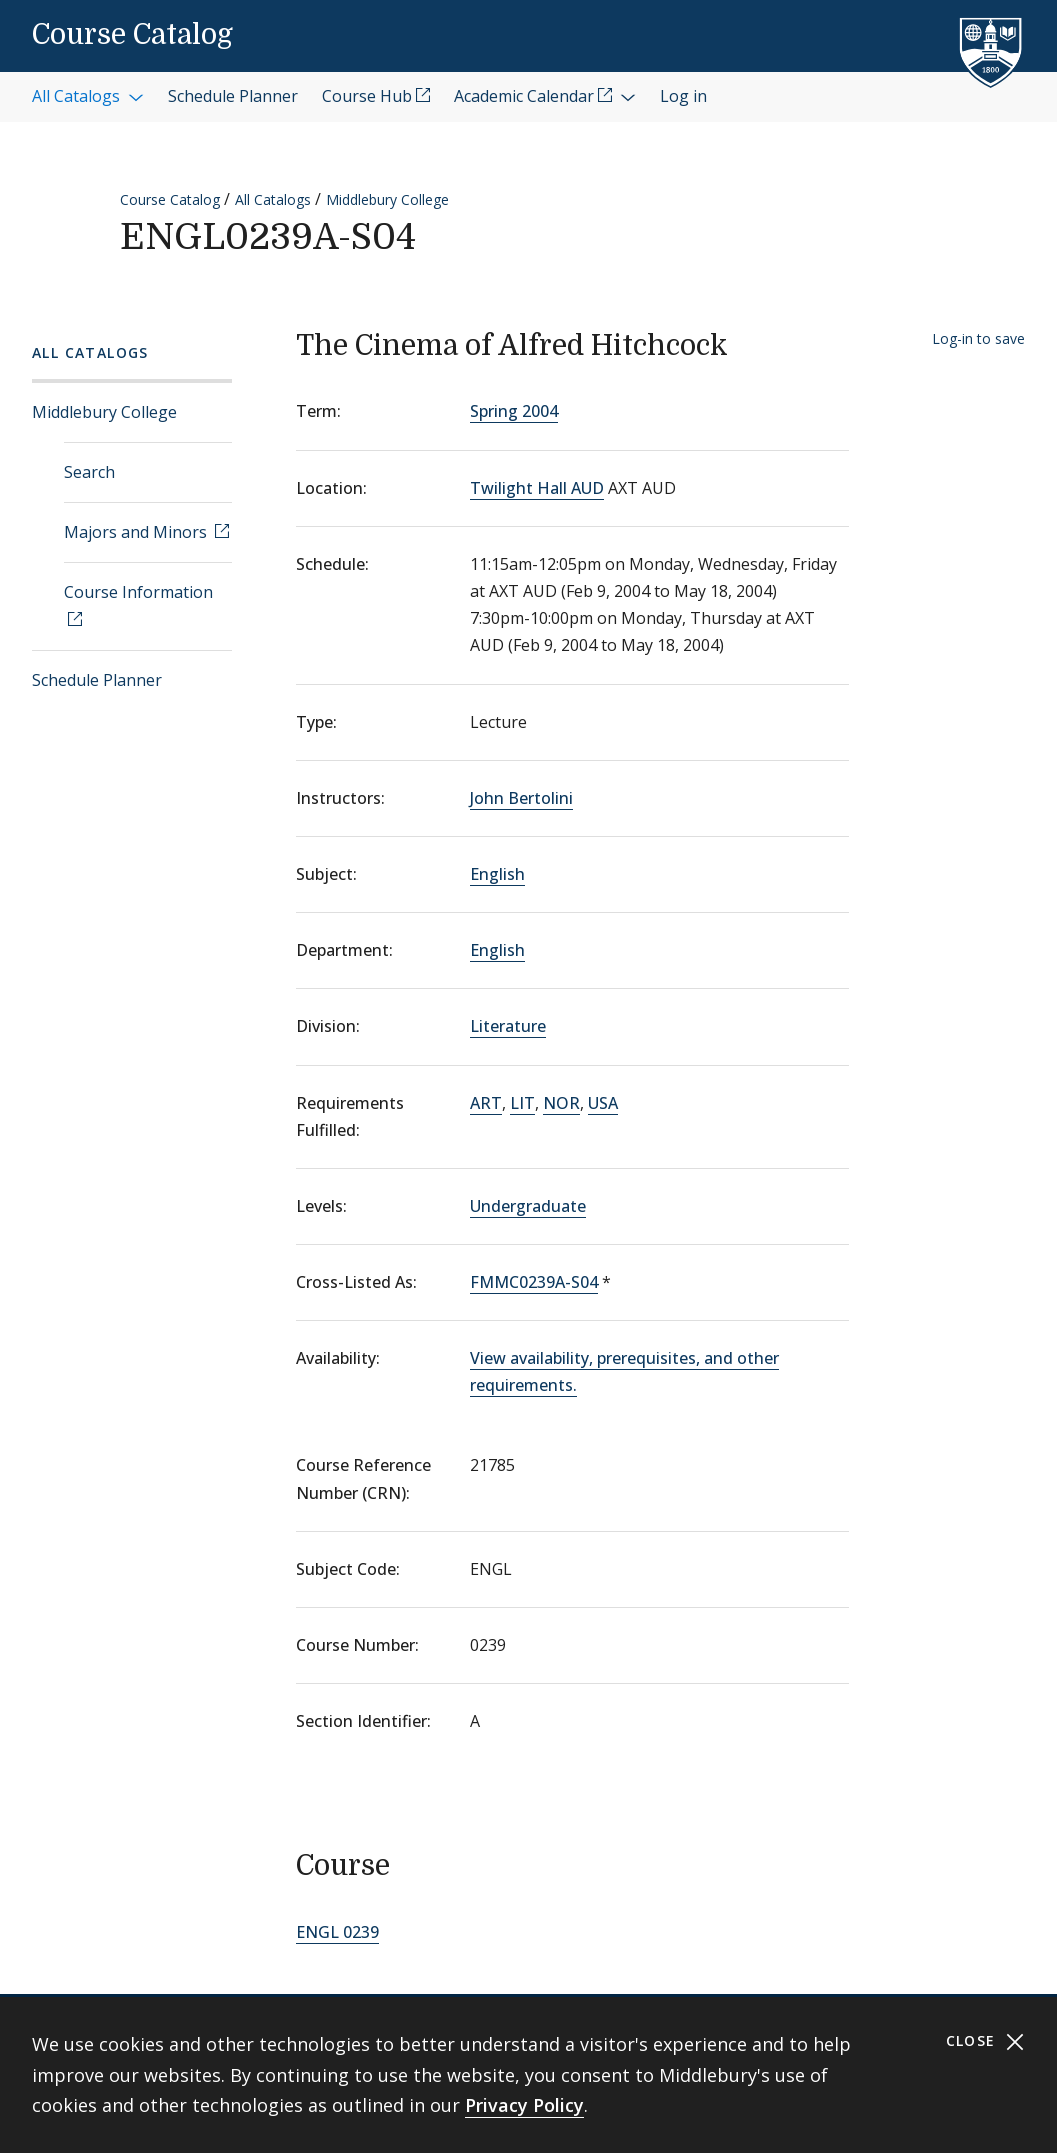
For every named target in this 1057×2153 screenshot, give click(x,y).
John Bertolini (521, 798)
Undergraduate (528, 1206)
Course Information (138, 592)
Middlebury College (387, 199)
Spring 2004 (514, 411)
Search (89, 472)
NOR (561, 1103)
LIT (522, 1103)
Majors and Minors (137, 532)
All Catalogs (273, 199)
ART (486, 1103)
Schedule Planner (97, 680)
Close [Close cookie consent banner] (985, 2041)
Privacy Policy (524, 2105)
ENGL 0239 (337, 1932)
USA (603, 1103)
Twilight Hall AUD (537, 488)
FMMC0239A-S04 (534, 1282)
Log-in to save (978, 338)
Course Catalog (132, 35)
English (497, 874)
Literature (508, 1026)
